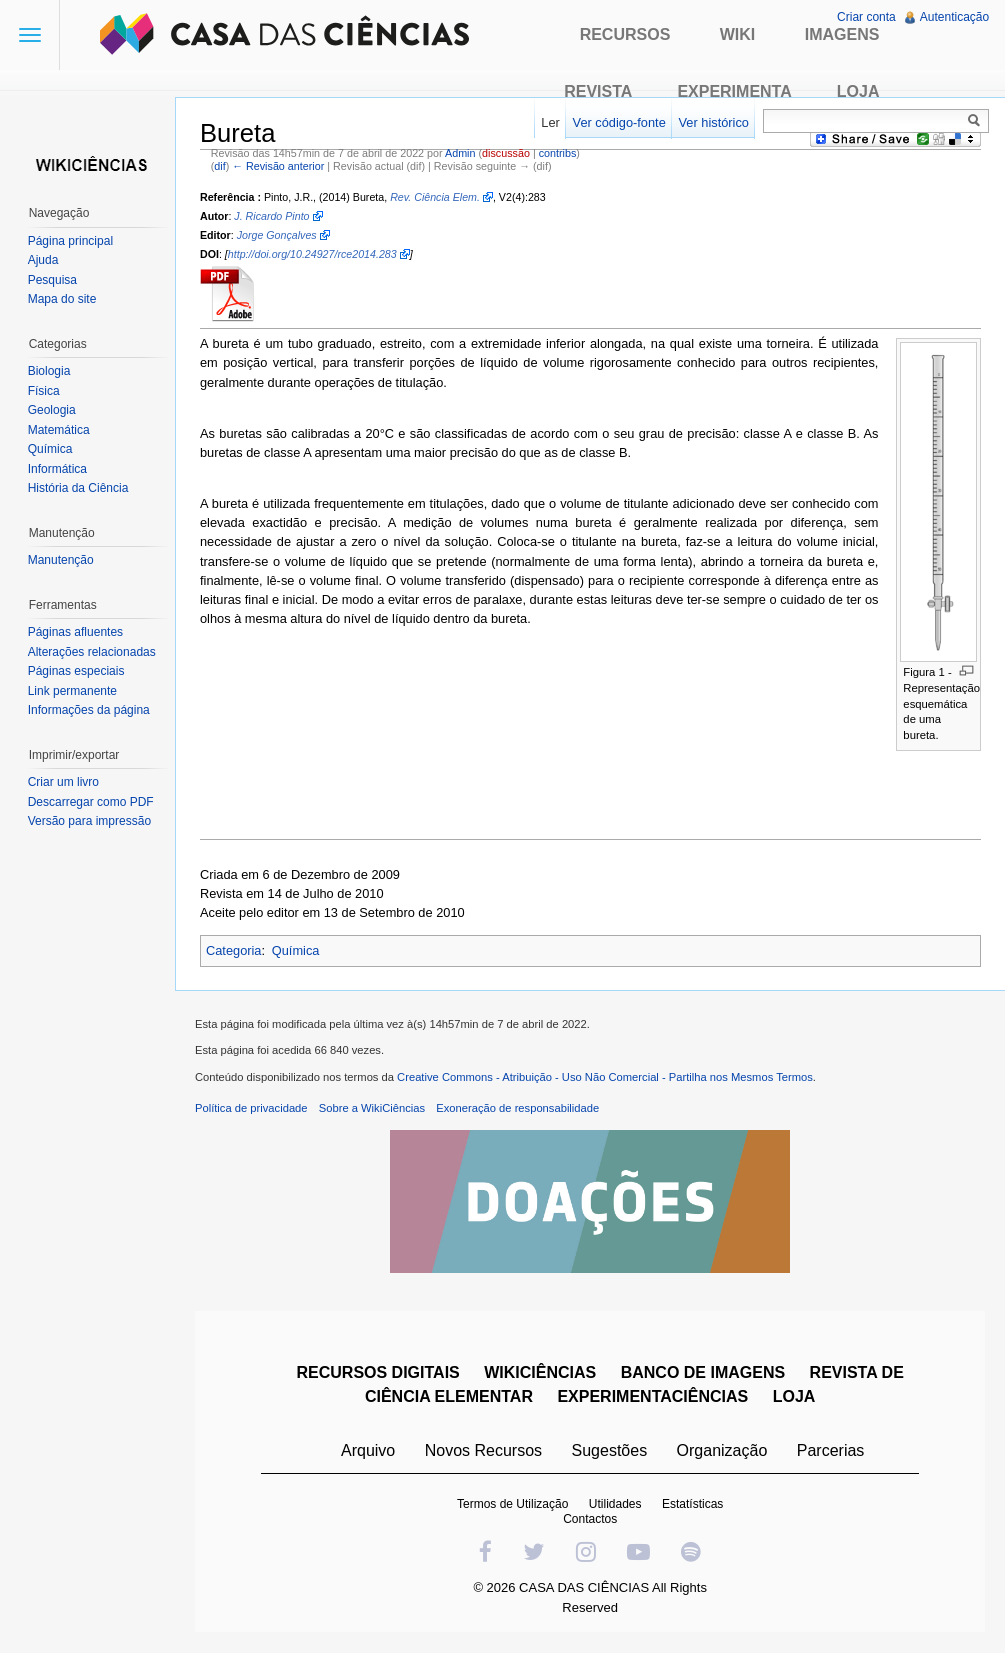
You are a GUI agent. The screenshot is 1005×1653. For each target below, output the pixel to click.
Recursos (625, 34)
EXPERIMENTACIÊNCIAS (653, 1397)
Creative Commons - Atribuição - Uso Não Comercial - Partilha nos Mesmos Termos (606, 1078)
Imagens (842, 34)
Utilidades (615, 1505)
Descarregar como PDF (91, 802)
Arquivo (368, 1451)
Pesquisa (52, 280)
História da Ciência (78, 488)
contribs (559, 153)
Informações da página (89, 710)
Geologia (52, 410)
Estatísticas (692, 1505)
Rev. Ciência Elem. (436, 197)
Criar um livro (63, 782)
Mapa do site (62, 299)
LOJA (794, 1397)
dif (220, 166)
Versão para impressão (89, 821)
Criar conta (866, 17)
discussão (507, 153)
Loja (858, 91)
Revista (598, 91)
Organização (722, 1451)
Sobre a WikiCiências (373, 1109)
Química (297, 950)
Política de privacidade (252, 1109)
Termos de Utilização (512, 1505)
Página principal (70, 241)
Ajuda (43, 260)
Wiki (738, 34)
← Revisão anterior (279, 166)
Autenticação (954, 17)
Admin (461, 153)
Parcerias (831, 1451)
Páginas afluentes (75, 632)
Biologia (49, 371)
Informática (57, 469)
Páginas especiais (76, 671)
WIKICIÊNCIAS (541, 1373)
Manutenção (61, 560)
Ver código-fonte (618, 122)
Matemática (59, 430)
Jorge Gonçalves (278, 235)
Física (44, 391)
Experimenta (734, 91)
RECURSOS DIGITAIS (378, 1373)
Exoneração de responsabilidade (518, 1109)
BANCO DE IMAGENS (703, 1373)
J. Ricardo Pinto (272, 216)
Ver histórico (713, 122)
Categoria (235, 950)
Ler (550, 122)
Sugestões (610, 1451)
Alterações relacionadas (92, 652)
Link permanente (72, 691)
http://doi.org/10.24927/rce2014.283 (313, 255)
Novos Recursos (483, 1451)
